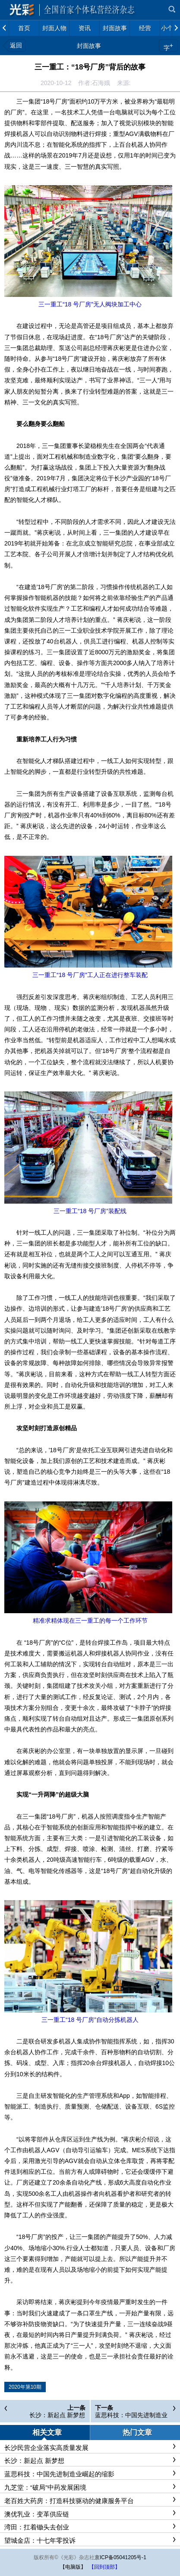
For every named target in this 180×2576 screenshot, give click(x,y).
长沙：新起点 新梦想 (57, 2415)
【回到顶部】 (104, 2567)
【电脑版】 (73, 2567)
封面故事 (89, 45)
